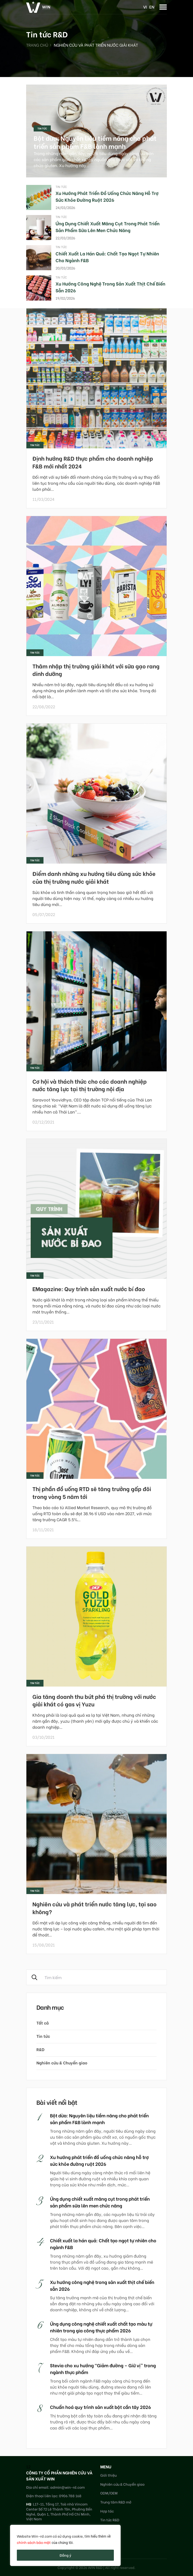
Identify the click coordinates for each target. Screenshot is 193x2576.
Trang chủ (37, 45)
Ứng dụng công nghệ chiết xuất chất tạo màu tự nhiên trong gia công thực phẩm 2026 (101, 2327)
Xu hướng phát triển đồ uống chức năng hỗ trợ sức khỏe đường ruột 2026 (107, 196)
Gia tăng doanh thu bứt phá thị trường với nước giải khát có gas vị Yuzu (94, 1700)
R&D (40, 2049)
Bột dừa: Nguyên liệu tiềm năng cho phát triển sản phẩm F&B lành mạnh (95, 142)
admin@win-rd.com (67, 2487)
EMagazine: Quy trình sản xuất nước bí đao (88, 1289)
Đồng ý (65, 2555)
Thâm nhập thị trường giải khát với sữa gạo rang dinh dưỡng (96, 670)
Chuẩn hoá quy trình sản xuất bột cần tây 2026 (100, 2406)
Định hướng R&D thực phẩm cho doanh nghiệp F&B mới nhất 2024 (92, 462)
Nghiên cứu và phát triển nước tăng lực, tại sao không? (94, 1908)
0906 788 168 (70, 2495)
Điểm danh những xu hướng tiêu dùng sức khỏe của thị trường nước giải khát (94, 877)
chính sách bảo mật (34, 2542)
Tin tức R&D (109, 2519)
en (151, 7)
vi (145, 7)
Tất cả (42, 2023)
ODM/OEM (109, 2492)
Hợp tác (107, 2511)
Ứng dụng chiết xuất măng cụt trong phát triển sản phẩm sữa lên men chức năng (108, 226)
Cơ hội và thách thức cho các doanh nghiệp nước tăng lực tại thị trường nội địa (89, 1085)
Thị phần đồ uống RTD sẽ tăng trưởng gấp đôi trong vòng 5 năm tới (91, 1492)
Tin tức (42, 128)
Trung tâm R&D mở (115, 2501)
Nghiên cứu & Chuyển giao (61, 2062)
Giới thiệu (108, 2475)
